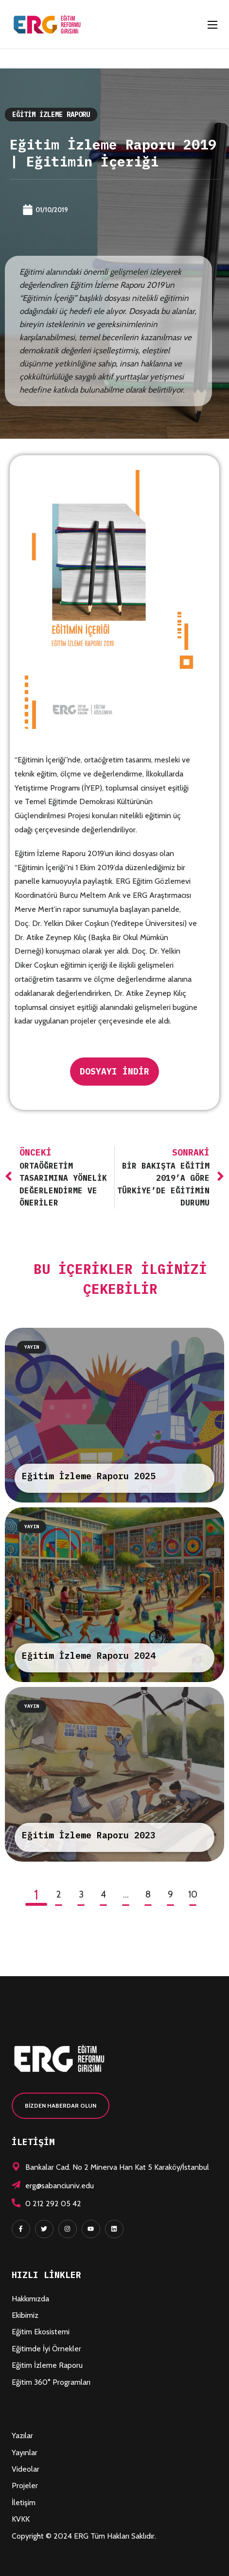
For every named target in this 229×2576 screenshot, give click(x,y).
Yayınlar (24, 2452)
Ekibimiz (25, 2315)
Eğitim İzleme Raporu (51, 114)
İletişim (23, 2502)
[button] (60, 2106)
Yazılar (22, 2435)
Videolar (25, 2469)
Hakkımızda (30, 2298)
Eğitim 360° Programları (51, 2382)
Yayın (31, 1347)
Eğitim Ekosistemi (41, 2331)
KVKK (21, 2519)
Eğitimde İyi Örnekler (46, 2348)
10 (192, 1894)
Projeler (25, 2485)
